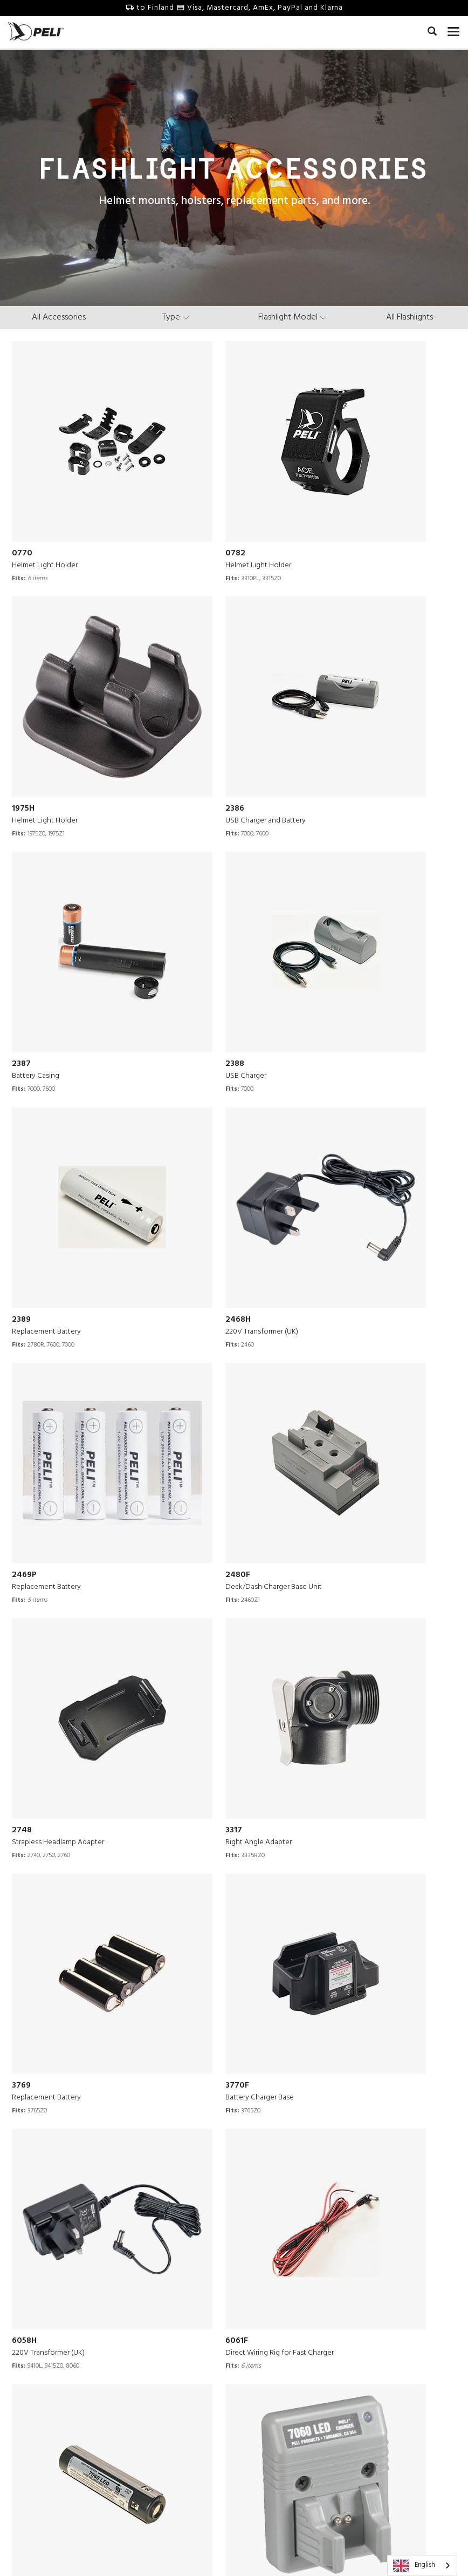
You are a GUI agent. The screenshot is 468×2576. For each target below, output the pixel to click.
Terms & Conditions (155, 2548)
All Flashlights (409, 317)
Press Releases (65, 2406)
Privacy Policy (221, 2548)
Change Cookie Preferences (301, 2548)
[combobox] (422, 2565)
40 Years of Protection (78, 2432)
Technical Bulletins (174, 2419)
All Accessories (59, 317)
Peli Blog (257, 2419)
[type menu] (175, 317)
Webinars (258, 2406)
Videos (253, 2368)
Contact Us (159, 2355)
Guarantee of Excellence (183, 2406)
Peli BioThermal (69, 2484)
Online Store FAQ (171, 2458)
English (414, 2565)
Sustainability (63, 2445)
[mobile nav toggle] (454, 29)
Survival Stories (268, 2355)
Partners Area (164, 2394)
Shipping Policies (171, 2471)
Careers (53, 2394)
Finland (293, 2532)
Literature (259, 2394)
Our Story (56, 2355)
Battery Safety (166, 2432)
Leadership (59, 2458)
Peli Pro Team (266, 2381)
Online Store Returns (177, 2445)
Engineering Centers (74, 2419)
